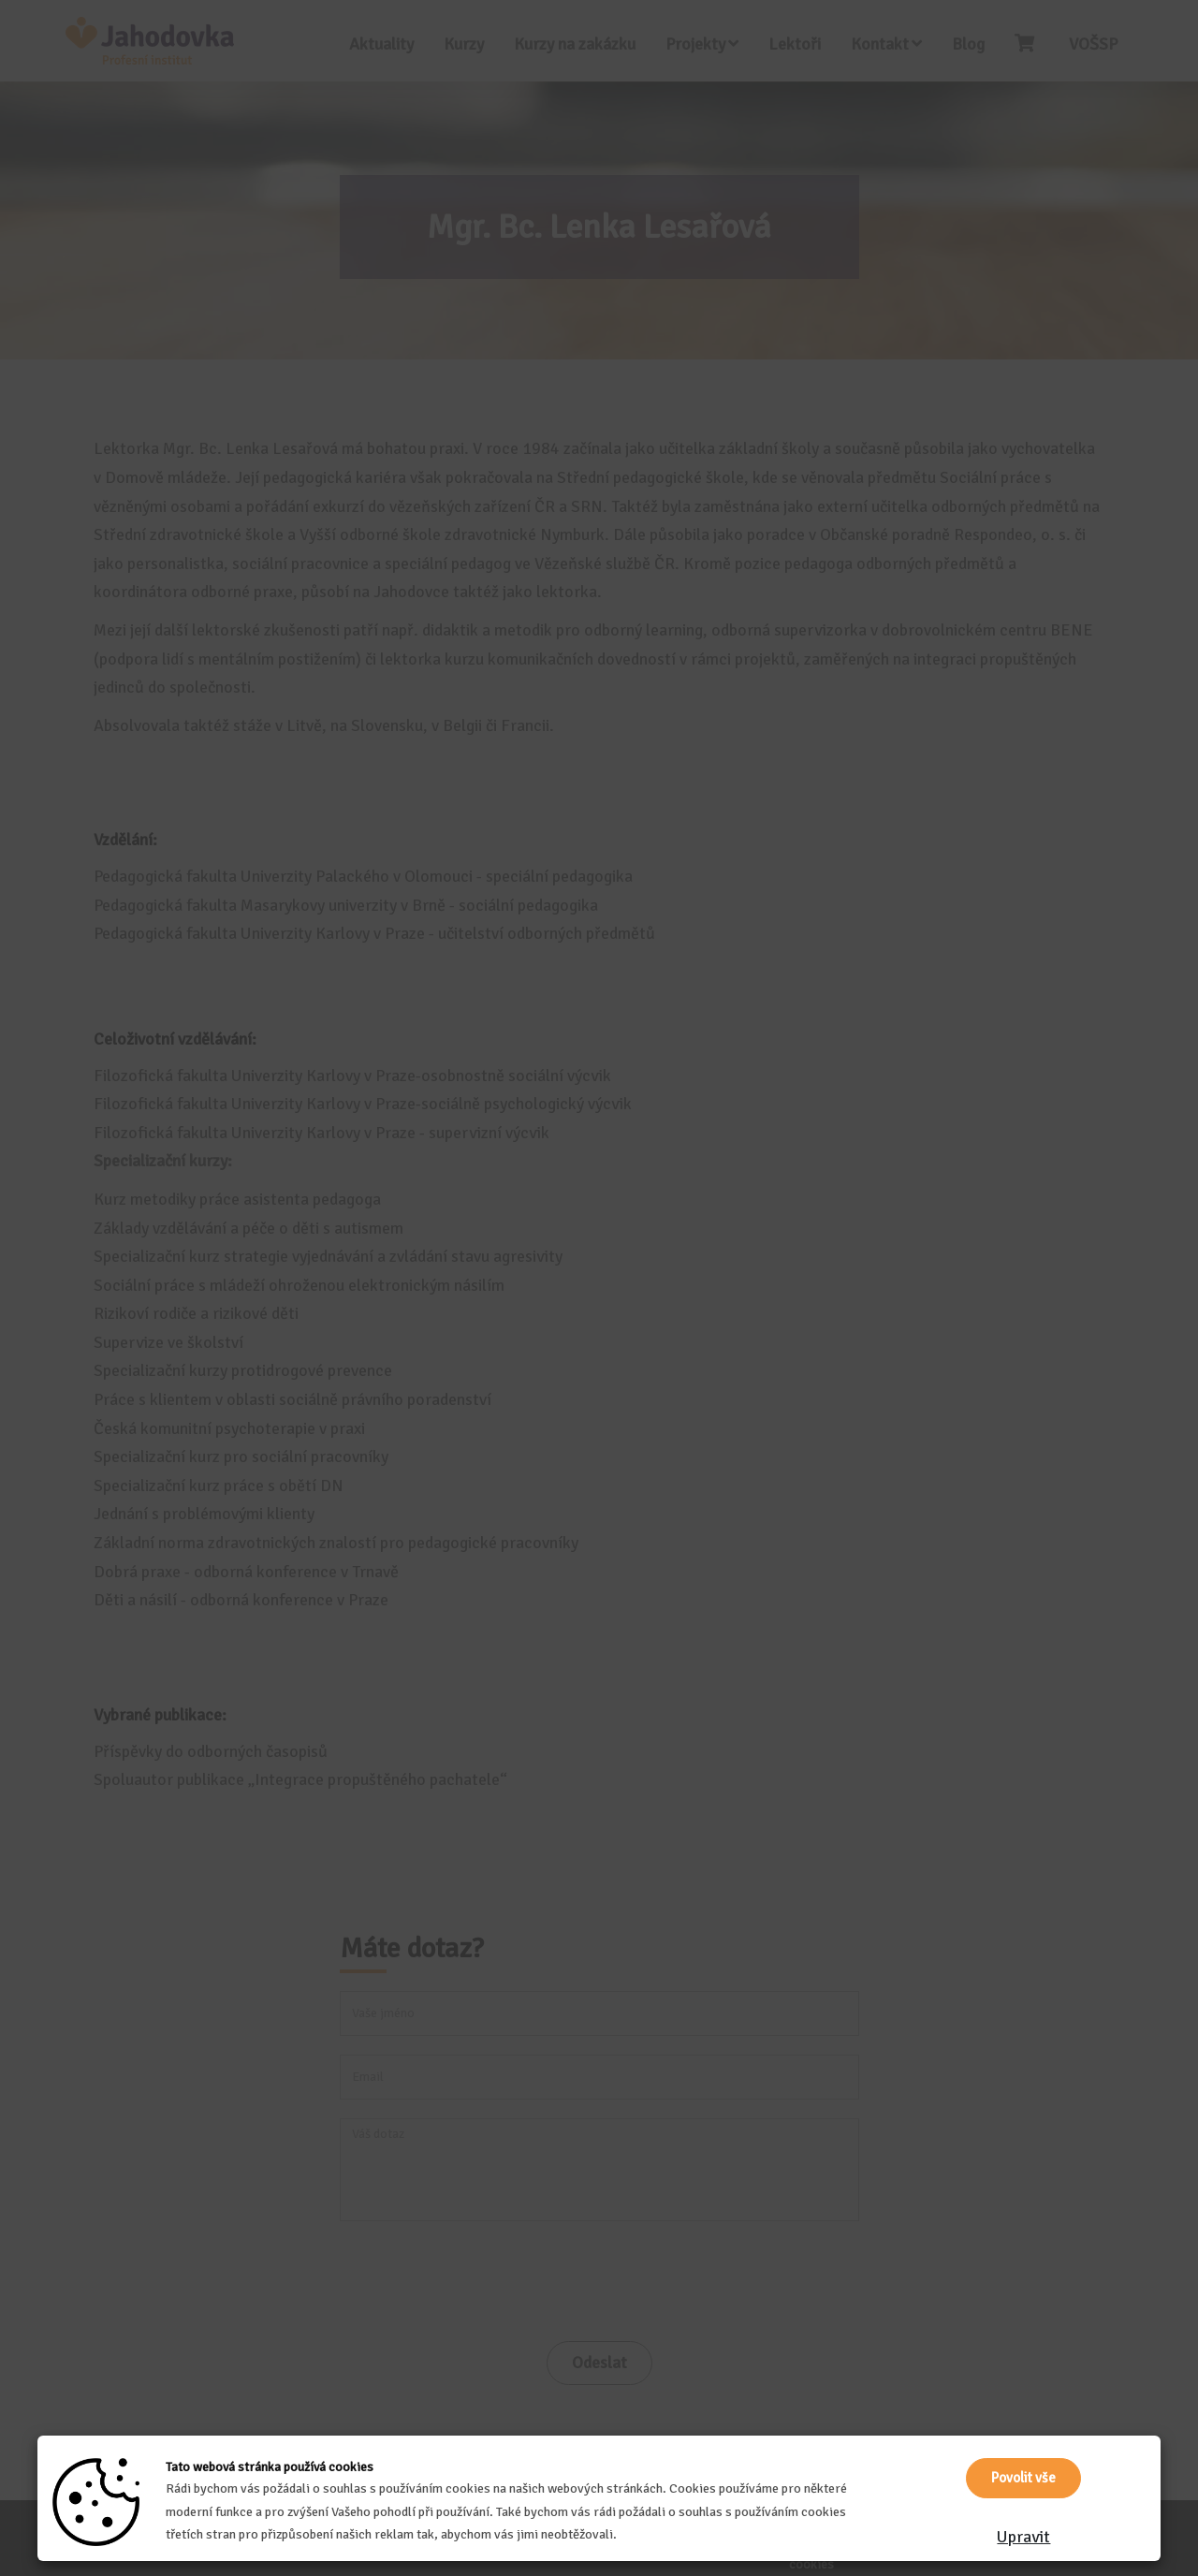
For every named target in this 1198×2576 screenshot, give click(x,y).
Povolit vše (1023, 2477)
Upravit (1023, 2536)
